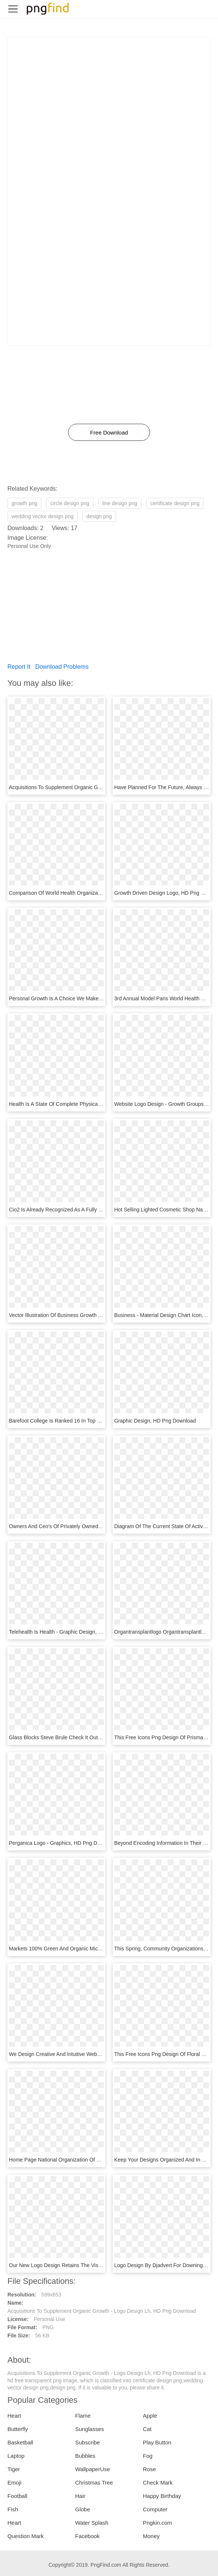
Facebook (87, 2536)
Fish (12, 2509)
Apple (150, 2415)
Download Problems (62, 667)
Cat (147, 2429)
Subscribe (87, 2442)
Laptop (16, 2456)
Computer (155, 2509)
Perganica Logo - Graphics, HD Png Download (63, 1843)
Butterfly (17, 2429)
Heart (14, 2415)
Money (151, 2536)
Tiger (13, 2469)
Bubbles (85, 2456)
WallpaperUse (92, 2469)
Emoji (14, 2482)
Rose (149, 2469)
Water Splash (91, 2522)
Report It (18, 667)
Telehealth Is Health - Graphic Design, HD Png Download (75, 1632)
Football (17, 2496)
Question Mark (25, 2536)
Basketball (20, 2442)
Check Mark (158, 2482)
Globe (82, 2509)
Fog (148, 2456)
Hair (80, 2496)
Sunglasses (89, 2429)
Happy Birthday (162, 2496)
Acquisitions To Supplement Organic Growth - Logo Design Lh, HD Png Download (103, 787)
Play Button (157, 2442)
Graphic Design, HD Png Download (155, 1421)
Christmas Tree (94, 2482)
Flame (83, 2415)
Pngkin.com (157, 2522)
